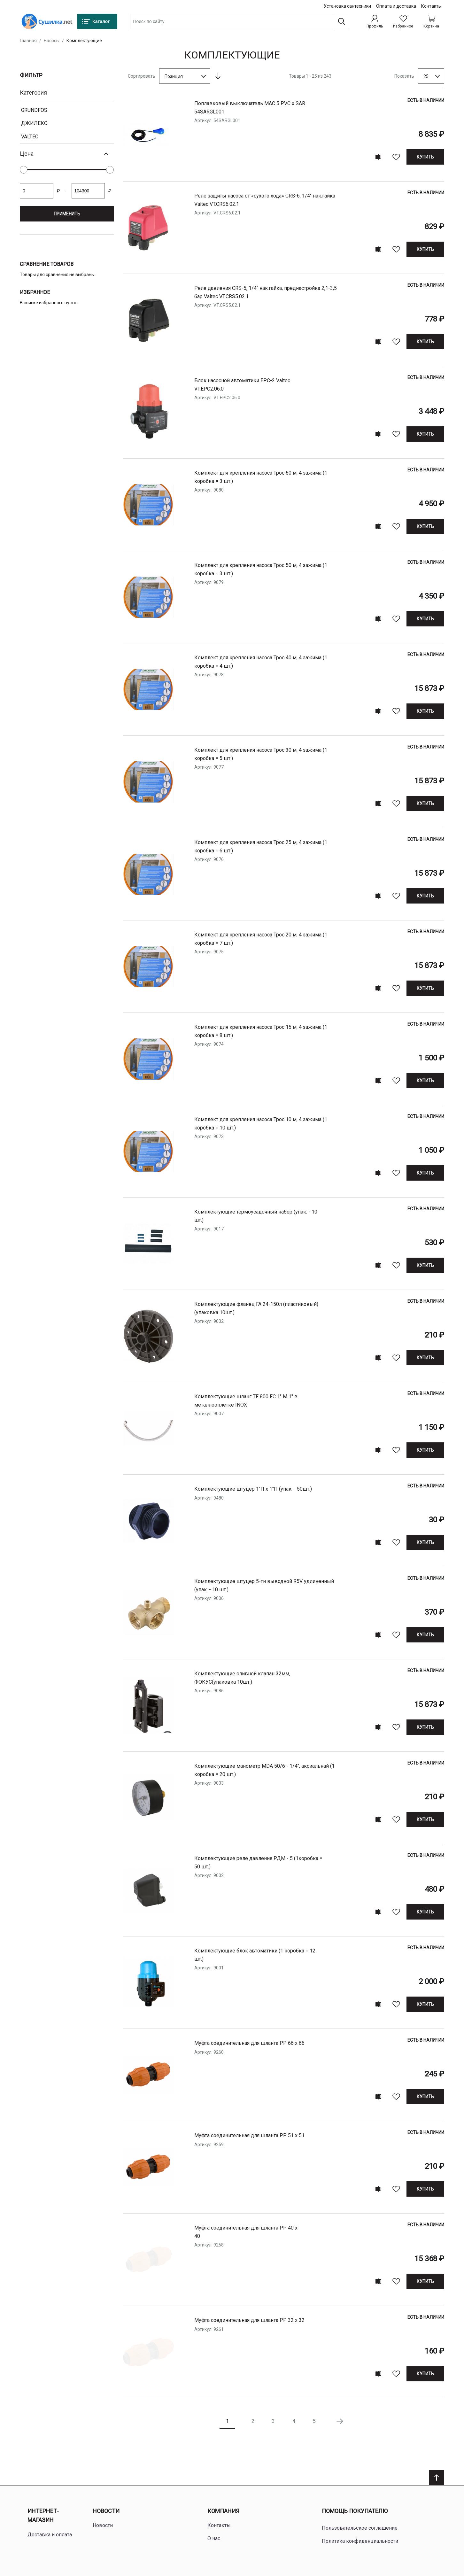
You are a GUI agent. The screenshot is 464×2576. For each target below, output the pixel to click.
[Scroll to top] (436, 2477)
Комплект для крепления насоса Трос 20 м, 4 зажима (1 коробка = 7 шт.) (260, 939)
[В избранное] (396, 157)
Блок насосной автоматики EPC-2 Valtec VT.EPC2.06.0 (242, 384)
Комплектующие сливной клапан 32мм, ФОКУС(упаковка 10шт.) (242, 1678)
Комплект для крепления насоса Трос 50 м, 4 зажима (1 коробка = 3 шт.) (260, 569)
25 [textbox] (426, 76)
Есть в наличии (425, 100)
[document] (67, 151)
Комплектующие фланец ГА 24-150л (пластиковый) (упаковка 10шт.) (256, 1308)
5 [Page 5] (314, 2421)
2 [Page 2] (252, 2421)
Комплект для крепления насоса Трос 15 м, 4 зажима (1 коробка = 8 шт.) (260, 1031)
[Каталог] (97, 21)
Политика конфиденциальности (360, 2541)
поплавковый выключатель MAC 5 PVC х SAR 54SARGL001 (249, 107)
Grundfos (34, 110)
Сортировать (141, 76)
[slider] (23, 170)
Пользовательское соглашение (360, 2528)
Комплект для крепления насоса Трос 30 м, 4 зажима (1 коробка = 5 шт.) (260, 754)
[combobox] (239, 21)
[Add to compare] (378, 157)
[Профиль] (374, 21)
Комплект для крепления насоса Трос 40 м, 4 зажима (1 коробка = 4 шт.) (260, 662)
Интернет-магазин (43, 2516)
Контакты (431, 6)
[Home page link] (47, 21)
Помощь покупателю (355, 2511)
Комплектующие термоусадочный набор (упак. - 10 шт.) (255, 1216)
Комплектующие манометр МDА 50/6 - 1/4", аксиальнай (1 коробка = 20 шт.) (264, 1770)
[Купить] (425, 157)
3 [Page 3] (273, 2421)
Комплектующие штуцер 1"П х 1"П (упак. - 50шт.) (253, 1489)
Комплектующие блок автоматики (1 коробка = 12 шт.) (254, 1955)
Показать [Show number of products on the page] (404, 76)
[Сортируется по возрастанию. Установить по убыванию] (218, 76)
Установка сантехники (347, 6)
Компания (223, 2511)
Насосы (51, 40)
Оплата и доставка (396, 6)
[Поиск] (341, 21)
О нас (213, 2538)
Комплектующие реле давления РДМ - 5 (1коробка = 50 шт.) (258, 1862)
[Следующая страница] (339, 2421)
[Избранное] (403, 21)
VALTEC (29, 137)
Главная (28, 40)
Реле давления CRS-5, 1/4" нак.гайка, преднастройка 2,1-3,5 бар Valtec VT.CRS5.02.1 (265, 292)
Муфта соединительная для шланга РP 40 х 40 (246, 2232)
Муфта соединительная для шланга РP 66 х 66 (249, 2043)
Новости (106, 2511)
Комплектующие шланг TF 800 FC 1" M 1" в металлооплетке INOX (246, 1400)
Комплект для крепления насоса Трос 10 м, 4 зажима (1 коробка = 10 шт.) (260, 1123)
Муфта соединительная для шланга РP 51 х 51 (249, 2135)
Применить (67, 213)
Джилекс (34, 123)
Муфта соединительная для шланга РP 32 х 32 (249, 2320)
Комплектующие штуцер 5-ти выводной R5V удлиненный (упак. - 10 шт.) (264, 1585)
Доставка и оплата (49, 2535)
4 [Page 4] (293, 2421)
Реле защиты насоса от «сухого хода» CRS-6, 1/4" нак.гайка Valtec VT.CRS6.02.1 (264, 200)
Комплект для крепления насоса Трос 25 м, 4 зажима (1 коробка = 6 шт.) (260, 846)
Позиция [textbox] (174, 76)
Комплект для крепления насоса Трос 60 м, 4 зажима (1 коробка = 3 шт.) (260, 477)
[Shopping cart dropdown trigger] (431, 21)
